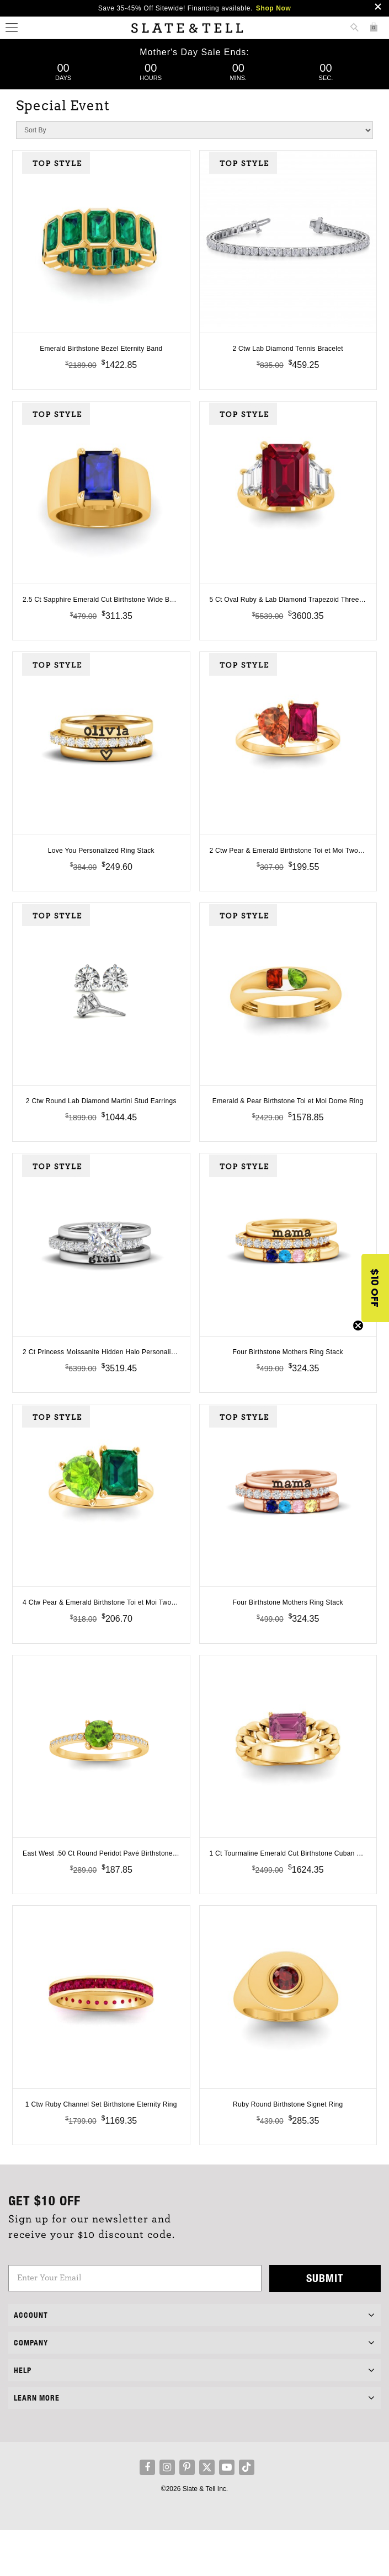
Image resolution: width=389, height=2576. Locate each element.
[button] (375, 1288)
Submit (325, 2323)
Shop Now (273, 8)
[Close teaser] (358, 1325)
